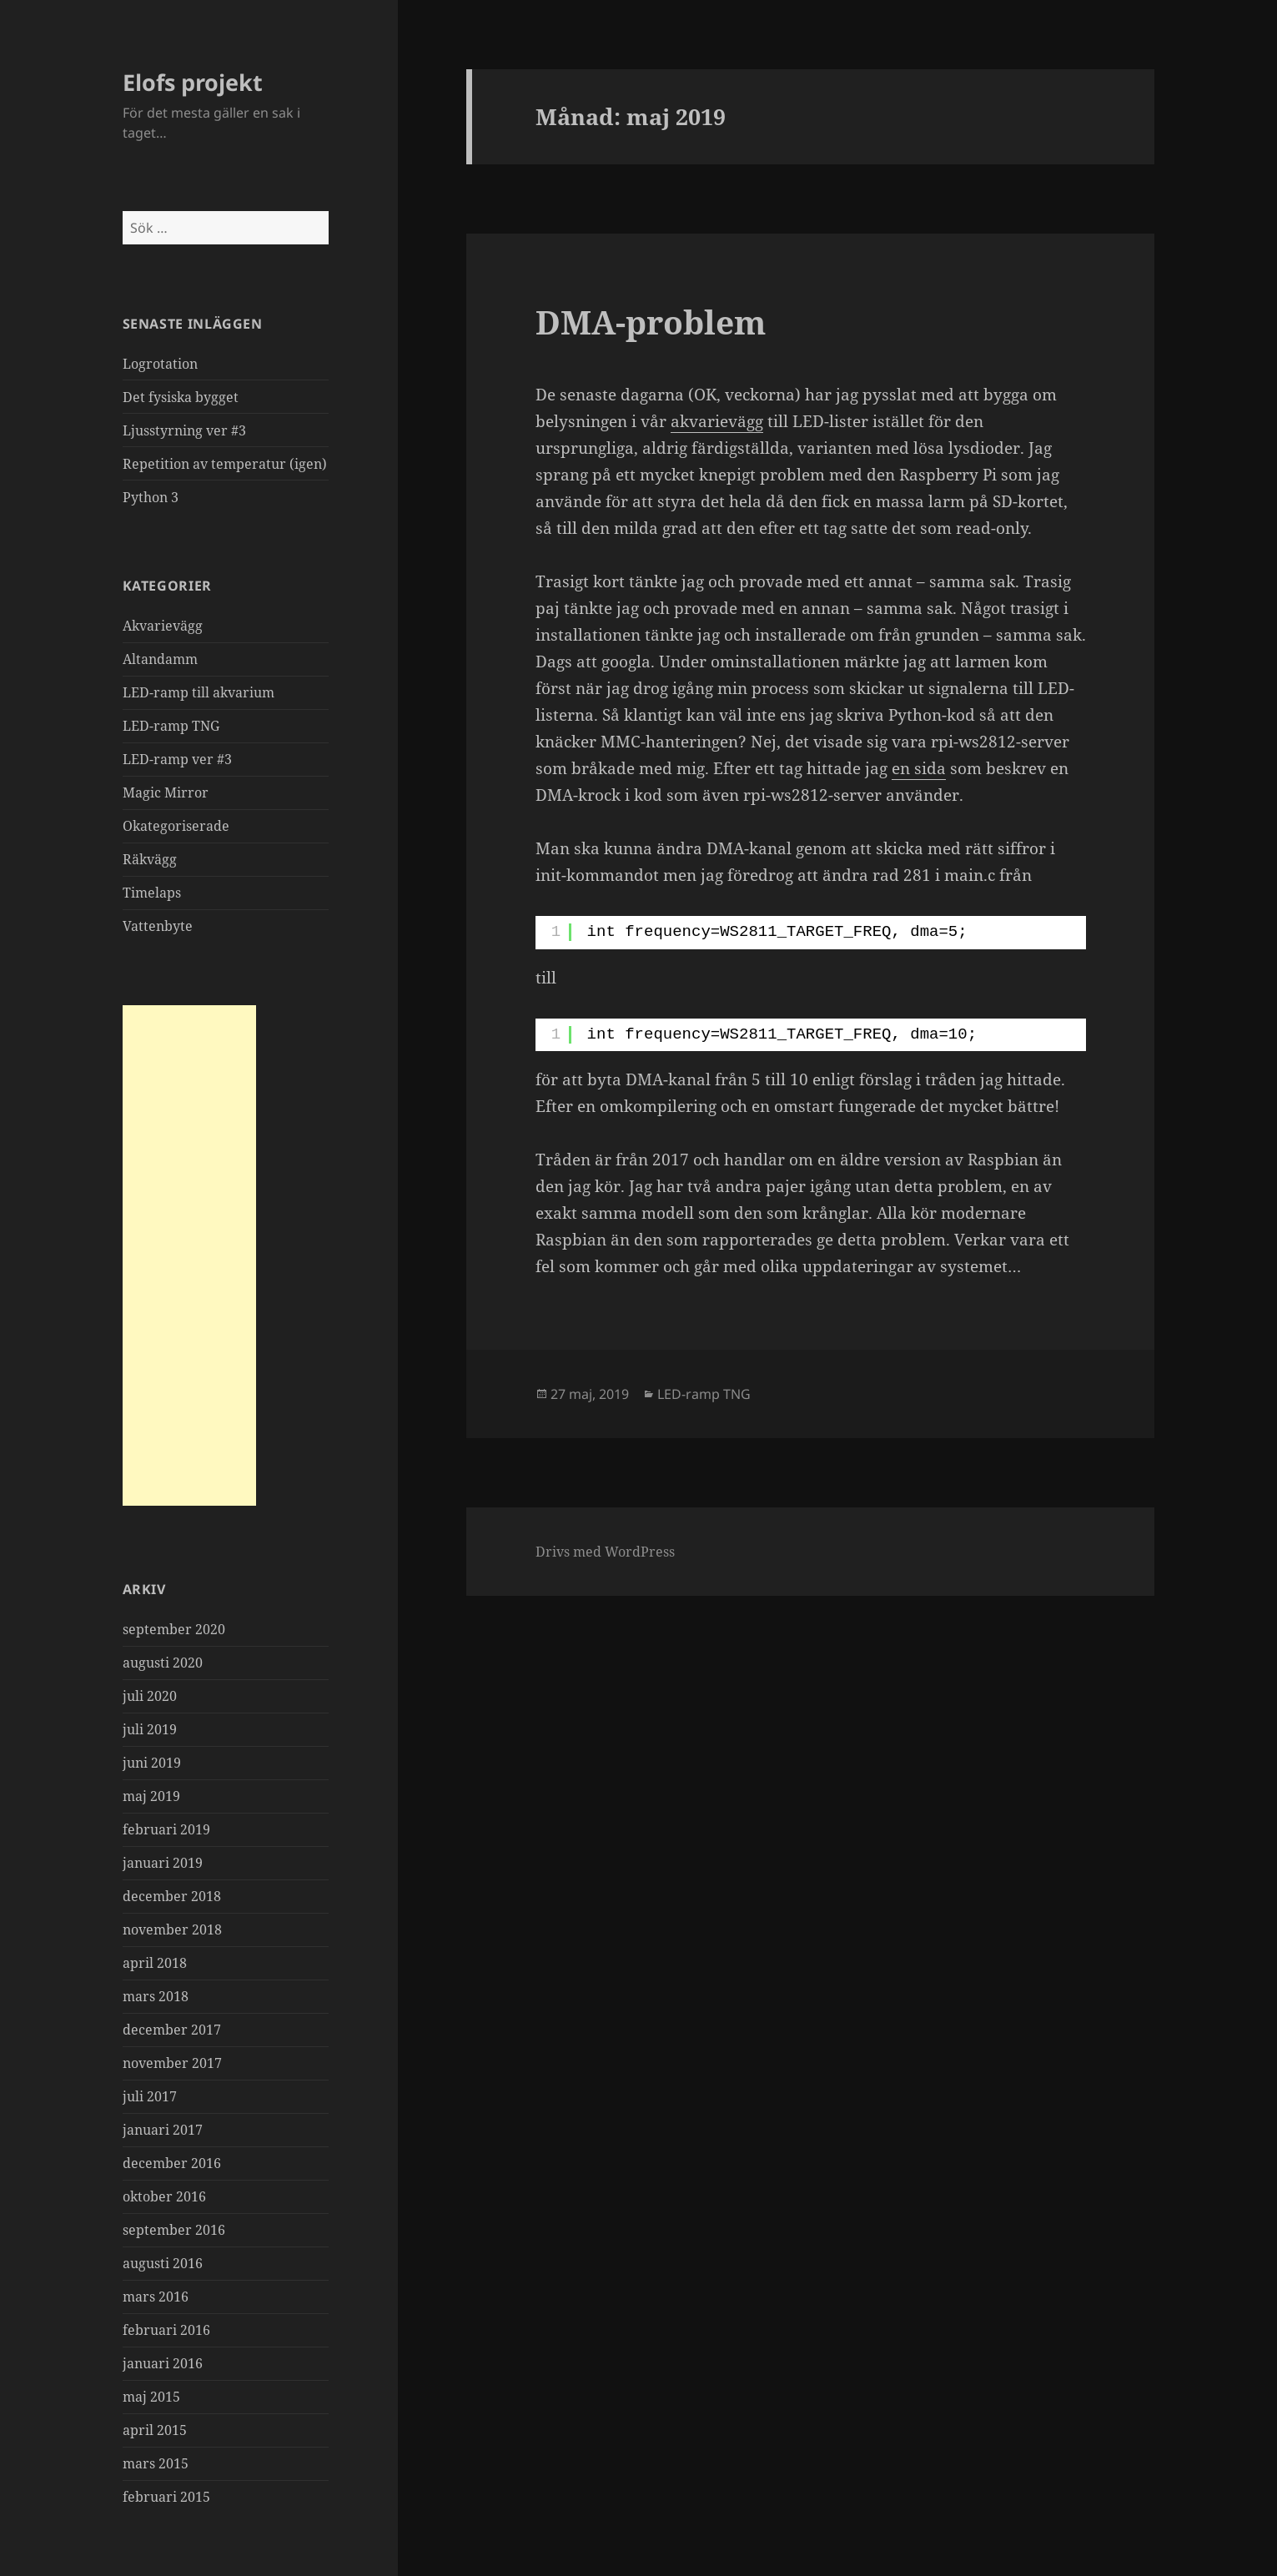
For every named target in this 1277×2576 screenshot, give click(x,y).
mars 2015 (156, 2463)
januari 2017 (163, 2130)
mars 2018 (156, 1996)
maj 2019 (151, 1796)
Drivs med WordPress (605, 1551)
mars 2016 (156, 2296)
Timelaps (152, 892)
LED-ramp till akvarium (198, 692)
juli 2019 (150, 1729)
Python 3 (150, 497)
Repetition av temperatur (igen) (225, 464)
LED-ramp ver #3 (177, 759)
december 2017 (172, 2029)
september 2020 (174, 1629)
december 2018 (172, 1896)
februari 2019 (166, 1829)
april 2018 (155, 1963)
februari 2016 (166, 2330)
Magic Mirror (166, 792)
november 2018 (172, 1929)
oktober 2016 (164, 2196)
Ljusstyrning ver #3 (184, 430)
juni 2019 (152, 1762)
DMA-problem (650, 321)
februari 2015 (166, 2497)
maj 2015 (151, 2396)
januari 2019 (163, 1863)
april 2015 (155, 2430)
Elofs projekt (193, 82)
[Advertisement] (189, 1255)
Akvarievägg (163, 625)
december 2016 (172, 2163)
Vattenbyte (158, 926)
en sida (919, 768)
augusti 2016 (163, 2263)
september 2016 (174, 2230)
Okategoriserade (176, 826)
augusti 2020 (163, 1662)
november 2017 (172, 2063)
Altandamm (160, 659)
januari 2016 (163, 2363)
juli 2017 (150, 2096)
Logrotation (160, 364)
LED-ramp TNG (171, 726)
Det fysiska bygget (181, 397)
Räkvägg (150, 859)
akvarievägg (717, 421)
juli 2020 (150, 1696)
